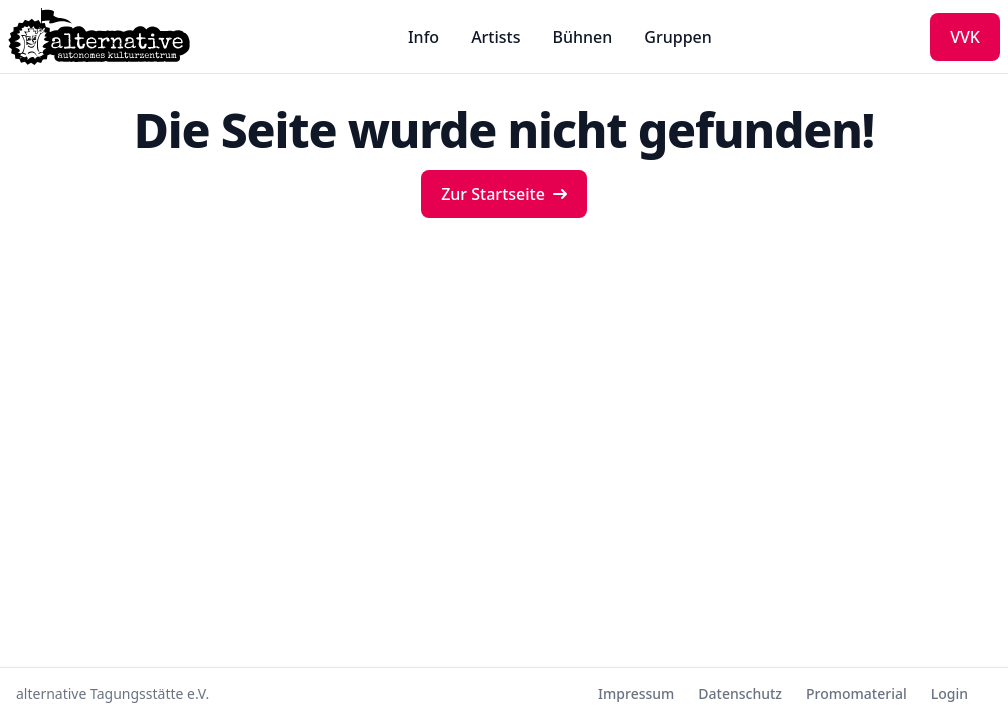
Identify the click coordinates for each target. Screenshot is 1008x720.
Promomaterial (856, 693)
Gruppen (678, 37)
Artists (495, 37)
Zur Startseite (504, 194)
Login (949, 693)
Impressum (636, 693)
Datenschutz (740, 693)
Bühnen (583, 37)
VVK (965, 37)
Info (423, 37)
